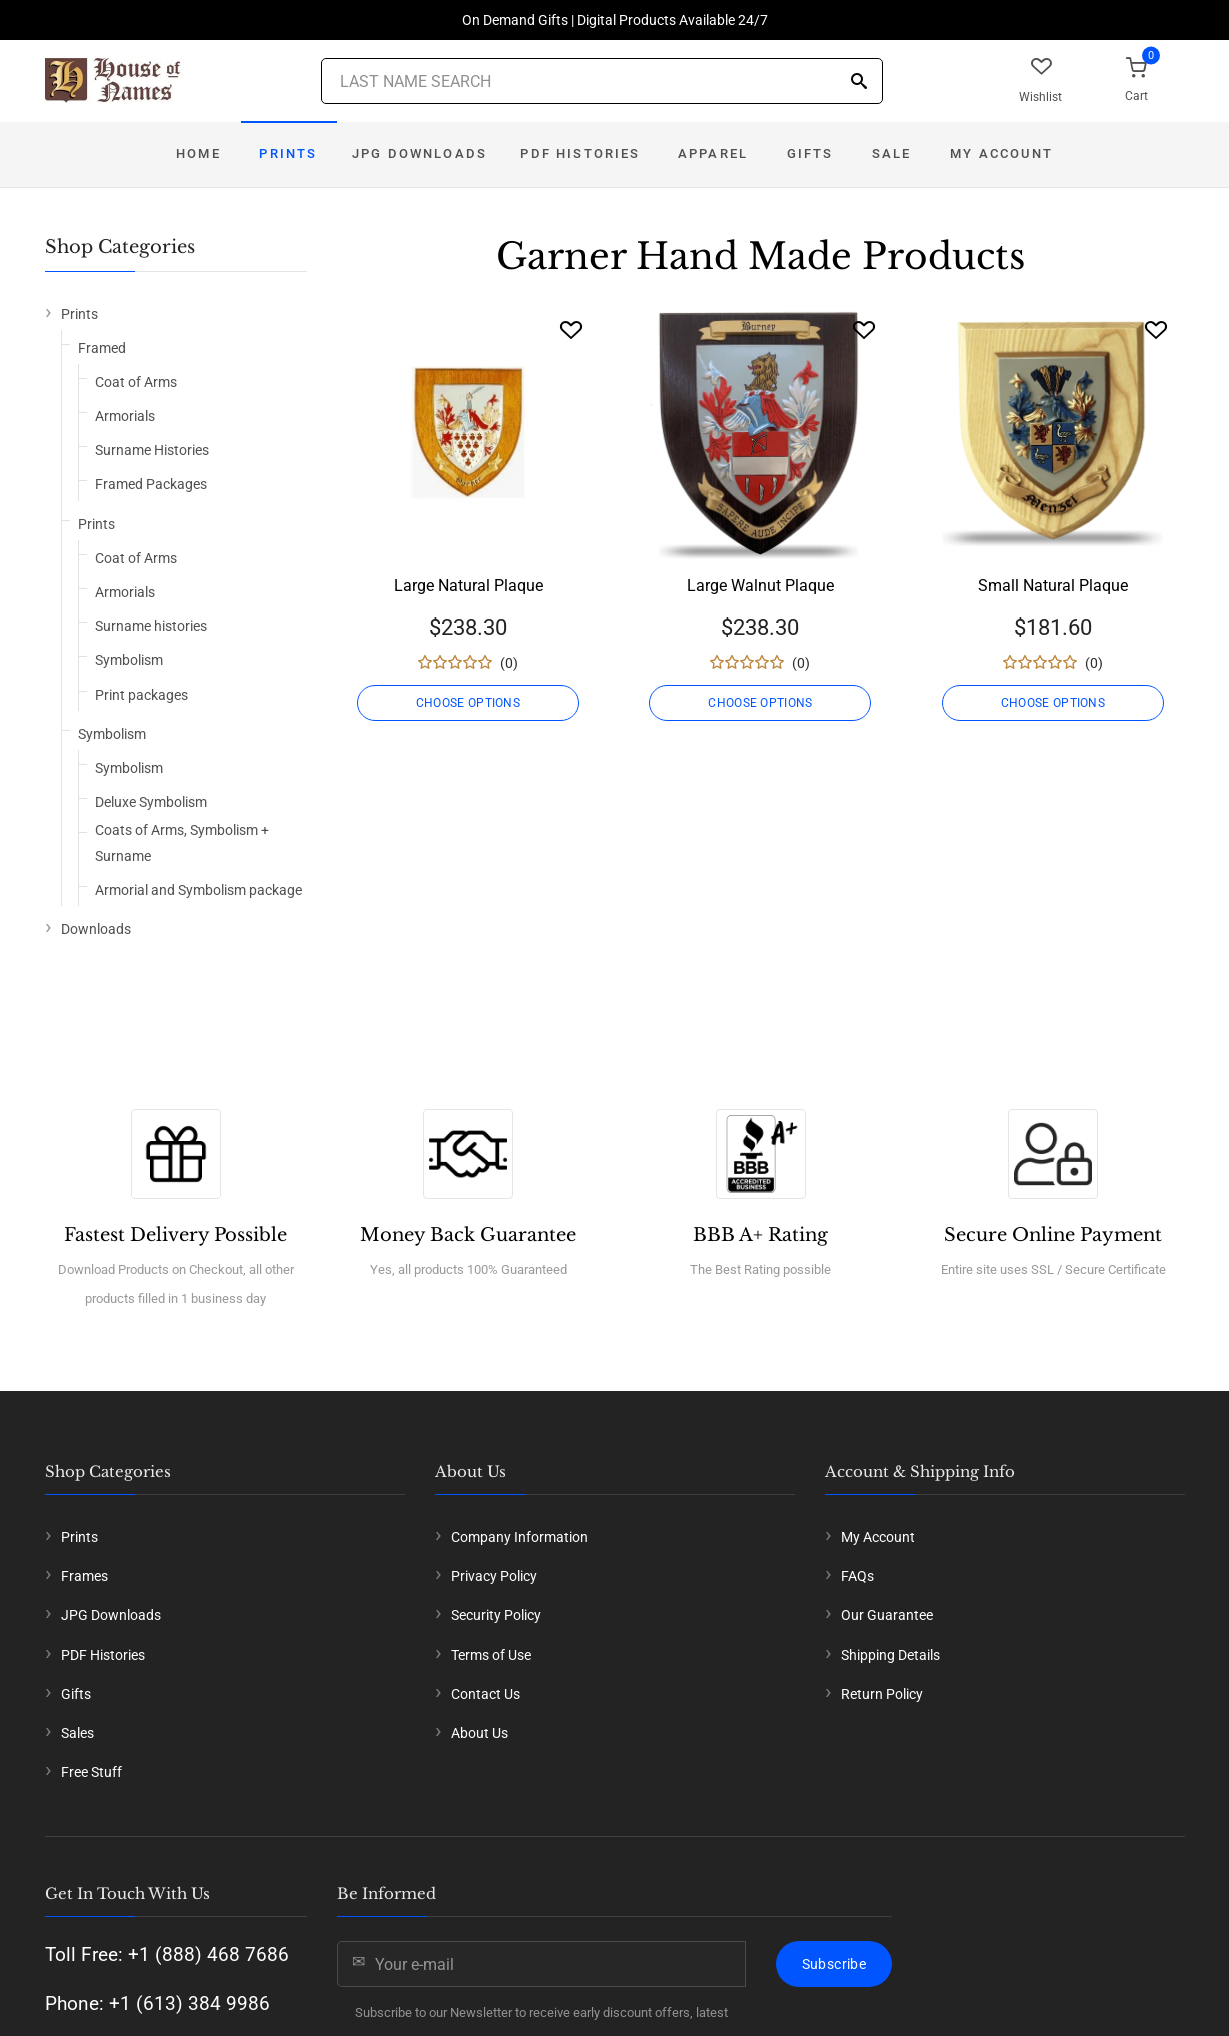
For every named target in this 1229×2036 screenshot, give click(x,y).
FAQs (857, 1576)
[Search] (859, 82)
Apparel (713, 153)
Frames (84, 1576)
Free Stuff (91, 1772)
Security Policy (496, 1615)
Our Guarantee (887, 1615)
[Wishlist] (571, 329)
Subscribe (834, 1964)
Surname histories (151, 626)
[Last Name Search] (602, 81)
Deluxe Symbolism (151, 802)
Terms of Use (491, 1655)
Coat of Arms (136, 382)
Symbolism (129, 660)
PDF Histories (580, 153)
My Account (1001, 153)
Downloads (96, 929)
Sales (77, 1733)
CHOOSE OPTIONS (468, 703)
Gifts (810, 153)
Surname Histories (152, 450)
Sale (892, 153)
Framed (102, 348)
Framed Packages (151, 484)
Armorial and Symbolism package (198, 890)
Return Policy (882, 1694)
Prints (288, 153)
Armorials (125, 416)
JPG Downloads (419, 153)
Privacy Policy (494, 1576)
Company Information (519, 1537)
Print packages (141, 695)
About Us (479, 1733)
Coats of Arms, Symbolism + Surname (182, 842)
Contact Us (485, 1694)
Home (198, 153)
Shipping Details (890, 1655)
